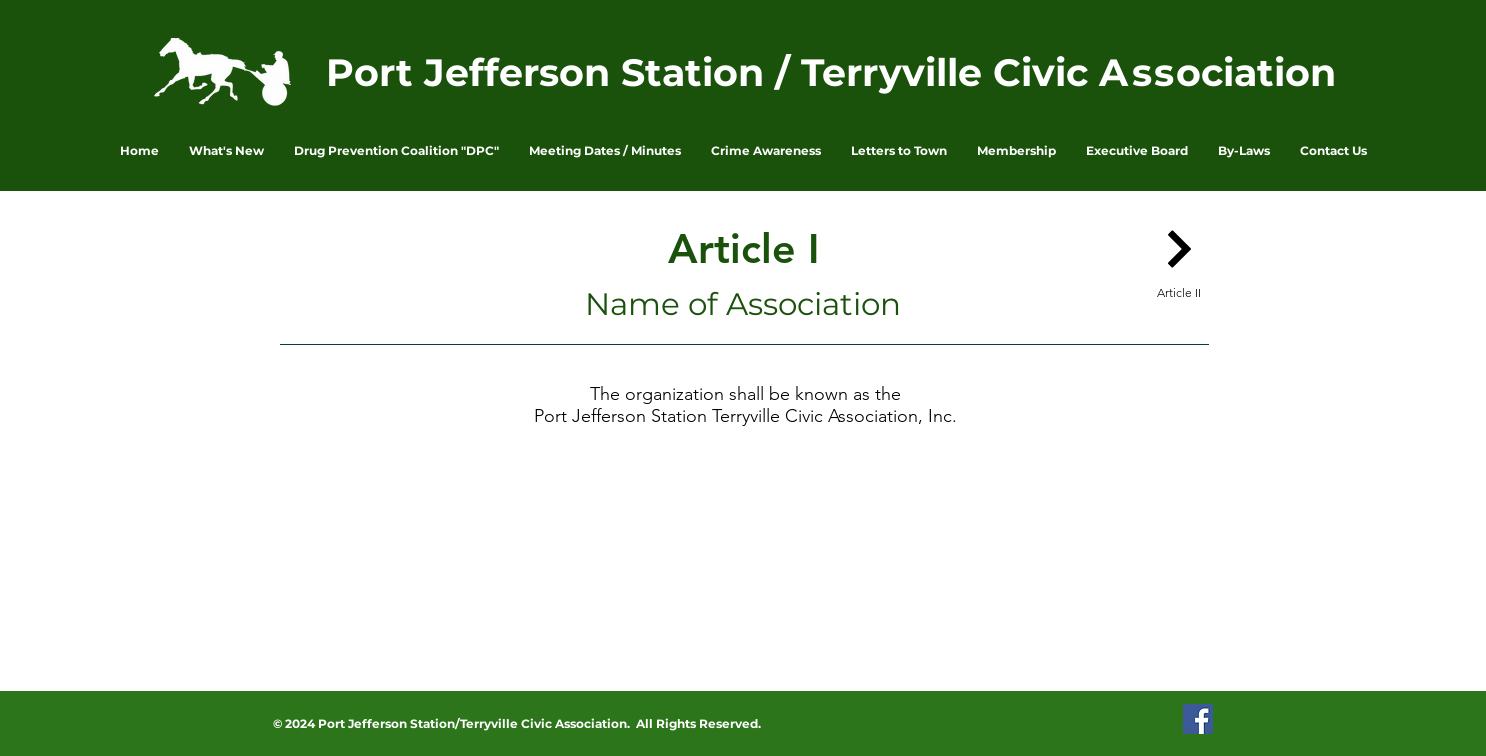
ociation (1256, 72)
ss (1154, 72)
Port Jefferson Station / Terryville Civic (712, 72)
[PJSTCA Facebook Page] (1198, 719)
